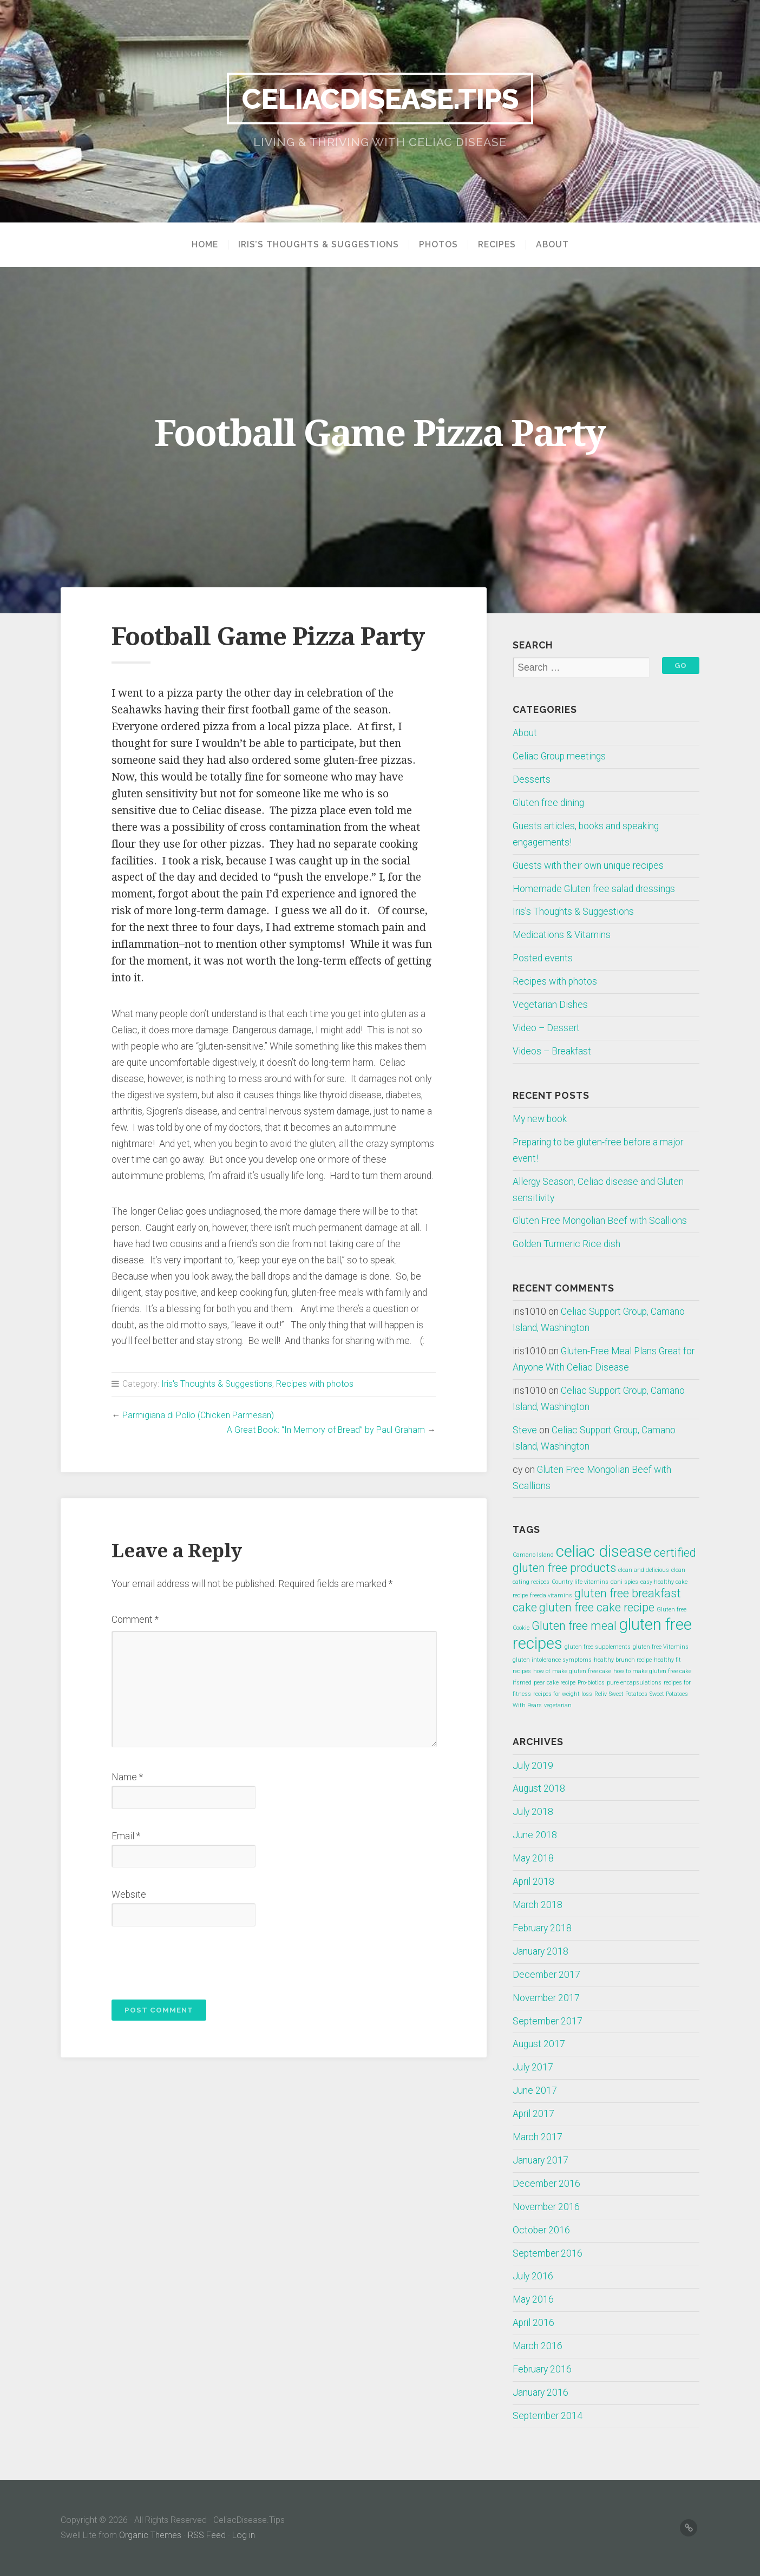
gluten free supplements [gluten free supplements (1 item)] (598, 1646)
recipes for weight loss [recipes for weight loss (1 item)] (562, 1693)
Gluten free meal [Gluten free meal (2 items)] (574, 1626)
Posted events (543, 958)
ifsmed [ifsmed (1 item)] (522, 1682)
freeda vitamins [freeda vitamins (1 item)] (551, 1595)
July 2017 (533, 2067)
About (552, 245)
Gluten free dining (548, 802)
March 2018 (537, 1904)
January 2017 (540, 2160)
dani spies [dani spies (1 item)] (624, 1581)
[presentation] (185, 1960)
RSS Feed (207, 2535)
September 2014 (547, 2415)
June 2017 (535, 2090)
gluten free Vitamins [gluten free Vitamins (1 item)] (661, 1646)
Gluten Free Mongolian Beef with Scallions (600, 1220)
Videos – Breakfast (552, 1051)
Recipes (497, 245)
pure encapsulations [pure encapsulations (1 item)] (634, 1682)
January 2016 (540, 2392)
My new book (540, 1118)
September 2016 (547, 2253)
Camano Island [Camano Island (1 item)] (533, 1554)
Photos (438, 245)
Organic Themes (150, 2535)
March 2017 (537, 2137)
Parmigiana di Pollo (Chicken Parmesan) (198, 1415)
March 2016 (537, 2346)
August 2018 (539, 1788)
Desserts (532, 779)
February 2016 (542, 2369)
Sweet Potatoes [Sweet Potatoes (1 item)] (628, 1693)
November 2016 (546, 2206)
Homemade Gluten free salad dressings (594, 888)
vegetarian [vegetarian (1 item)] (558, 1705)
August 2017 (539, 2043)
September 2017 (547, 2021)
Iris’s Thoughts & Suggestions (318, 245)
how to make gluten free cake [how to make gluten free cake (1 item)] (652, 1671)
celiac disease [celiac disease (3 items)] (604, 1551)
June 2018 (535, 1835)
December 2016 (546, 2183)
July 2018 (533, 1811)
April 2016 (533, 2322)
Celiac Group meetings (559, 756)
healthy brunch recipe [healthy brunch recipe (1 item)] (623, 1659)
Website (129, 1894)
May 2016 (533, 2299)
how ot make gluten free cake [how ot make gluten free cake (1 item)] (572, 1671)
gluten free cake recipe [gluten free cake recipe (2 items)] (596, 1607)
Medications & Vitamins (562, 934)
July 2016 (533, 2276)
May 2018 (533, 1858)
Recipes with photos (314, 1384)
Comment (135, 1619)
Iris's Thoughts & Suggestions (216, 1384)
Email (126, 1836)
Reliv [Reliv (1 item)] (600, 1693)
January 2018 (540, 1951)
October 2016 (541, 2230)
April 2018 (533, 1881)
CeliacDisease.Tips (380, 98)
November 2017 (546, 1997)
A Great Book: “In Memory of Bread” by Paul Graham (326, 1430)
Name (127, 1777)
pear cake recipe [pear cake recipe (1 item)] (554, 1682)
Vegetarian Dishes (550, 1004)
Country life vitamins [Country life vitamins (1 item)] (580, 1581)
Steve (525, 1430)
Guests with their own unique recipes (588, 865)
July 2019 (533, 1765)
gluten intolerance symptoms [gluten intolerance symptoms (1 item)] (552, 1659)
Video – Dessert (546, 1027)
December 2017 (546, 1974)
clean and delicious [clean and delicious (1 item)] (643, 1570)
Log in (243, 2535)
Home (205, 245)
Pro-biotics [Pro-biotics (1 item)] (591, 1682)
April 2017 (533, 2113)
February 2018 (542, 1928)
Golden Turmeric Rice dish (566, 1243)
